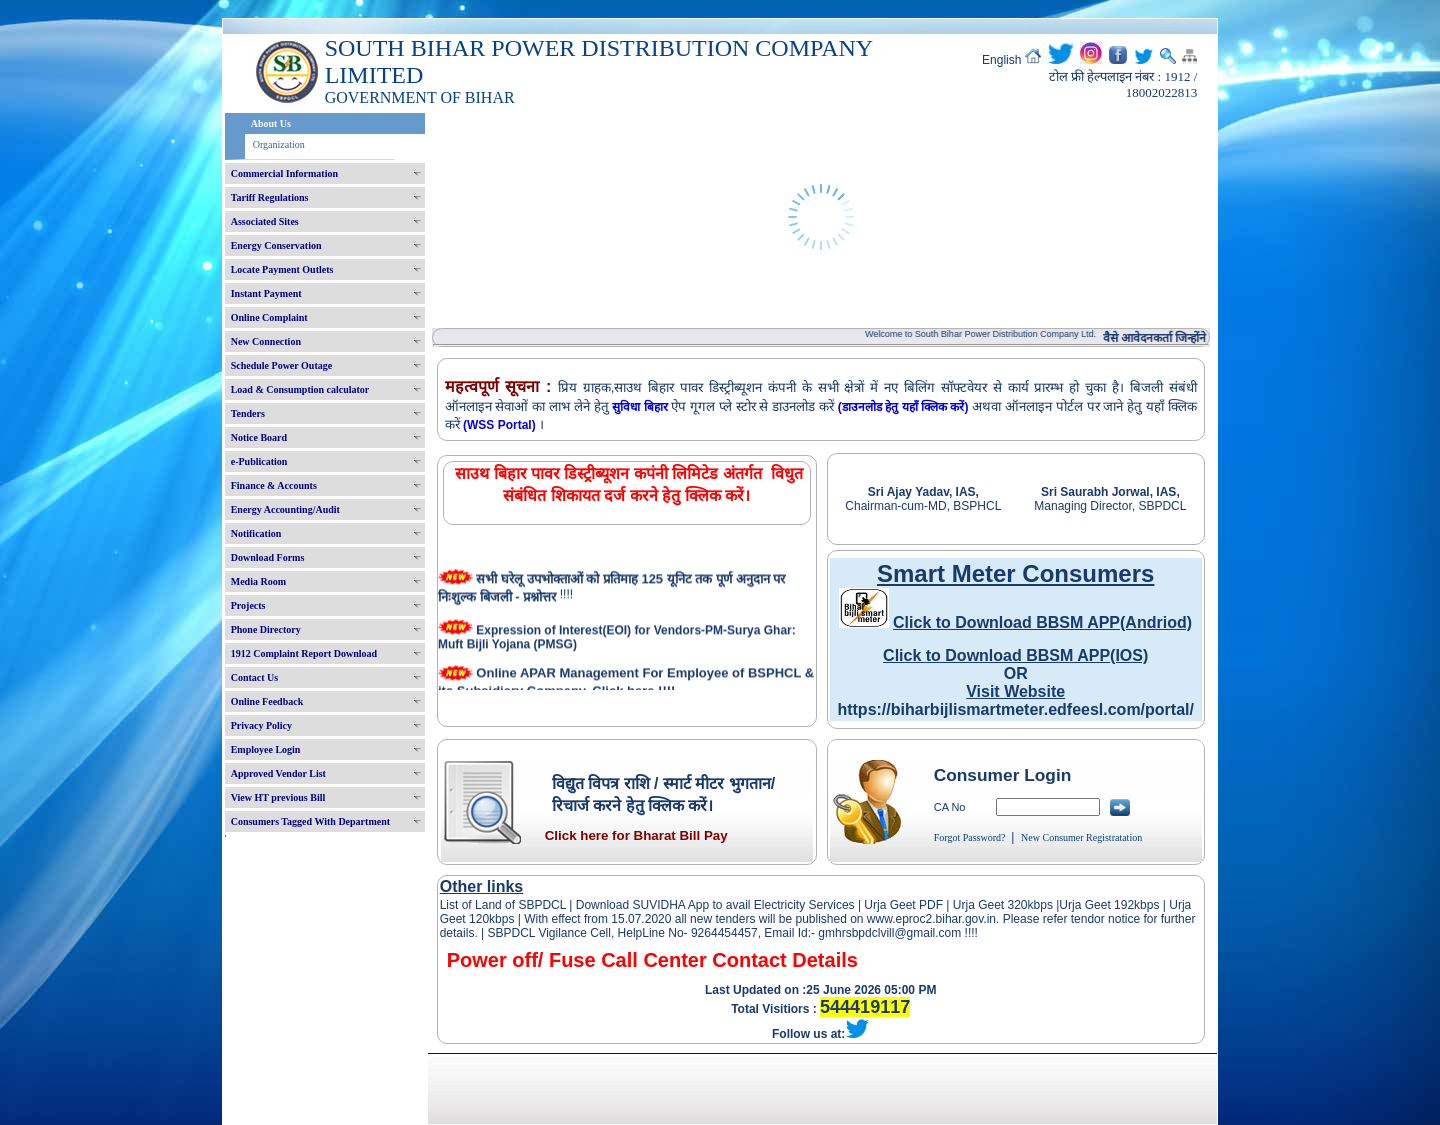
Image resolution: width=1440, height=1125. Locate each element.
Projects (248, 605)
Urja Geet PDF (903, 905)
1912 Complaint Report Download (304, 653)
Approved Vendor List (278, 773)
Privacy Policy (261, 725)
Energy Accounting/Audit (285, 509)
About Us (271, 123)
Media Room (258, 581)
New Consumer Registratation (1081, 837)
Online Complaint (269, 317)
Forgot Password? (970, 837)
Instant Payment (266, 293)
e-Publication (259, 461)
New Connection (266, 341)
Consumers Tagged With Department (310, 821)
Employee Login (266, 749)
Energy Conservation (276, 245)
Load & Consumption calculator (300, 389)
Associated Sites (265, 221)
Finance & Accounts (274, 485)
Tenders (248, 413)
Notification (256, 533)
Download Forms (268, 557)
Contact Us (255, 677)
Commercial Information (284, 173)
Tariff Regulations (270, 197)
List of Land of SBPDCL (503, 905)
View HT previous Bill (278, 797)
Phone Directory (266, 629)
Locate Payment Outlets (282, 269)
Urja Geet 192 (1096, 905)
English (1001, 60)
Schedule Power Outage (281, 365)
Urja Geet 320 (990, 905)
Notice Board (259, 437)
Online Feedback (267, 701)
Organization (279, 144)
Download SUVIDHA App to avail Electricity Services (714, 905)
